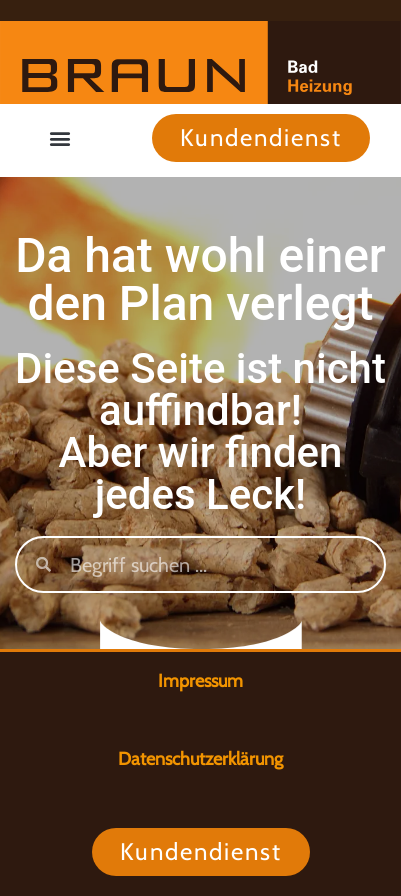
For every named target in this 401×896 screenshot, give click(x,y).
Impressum (200, 681)
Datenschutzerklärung (200, 759)
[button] (60, 137)
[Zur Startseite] (200, 62)
